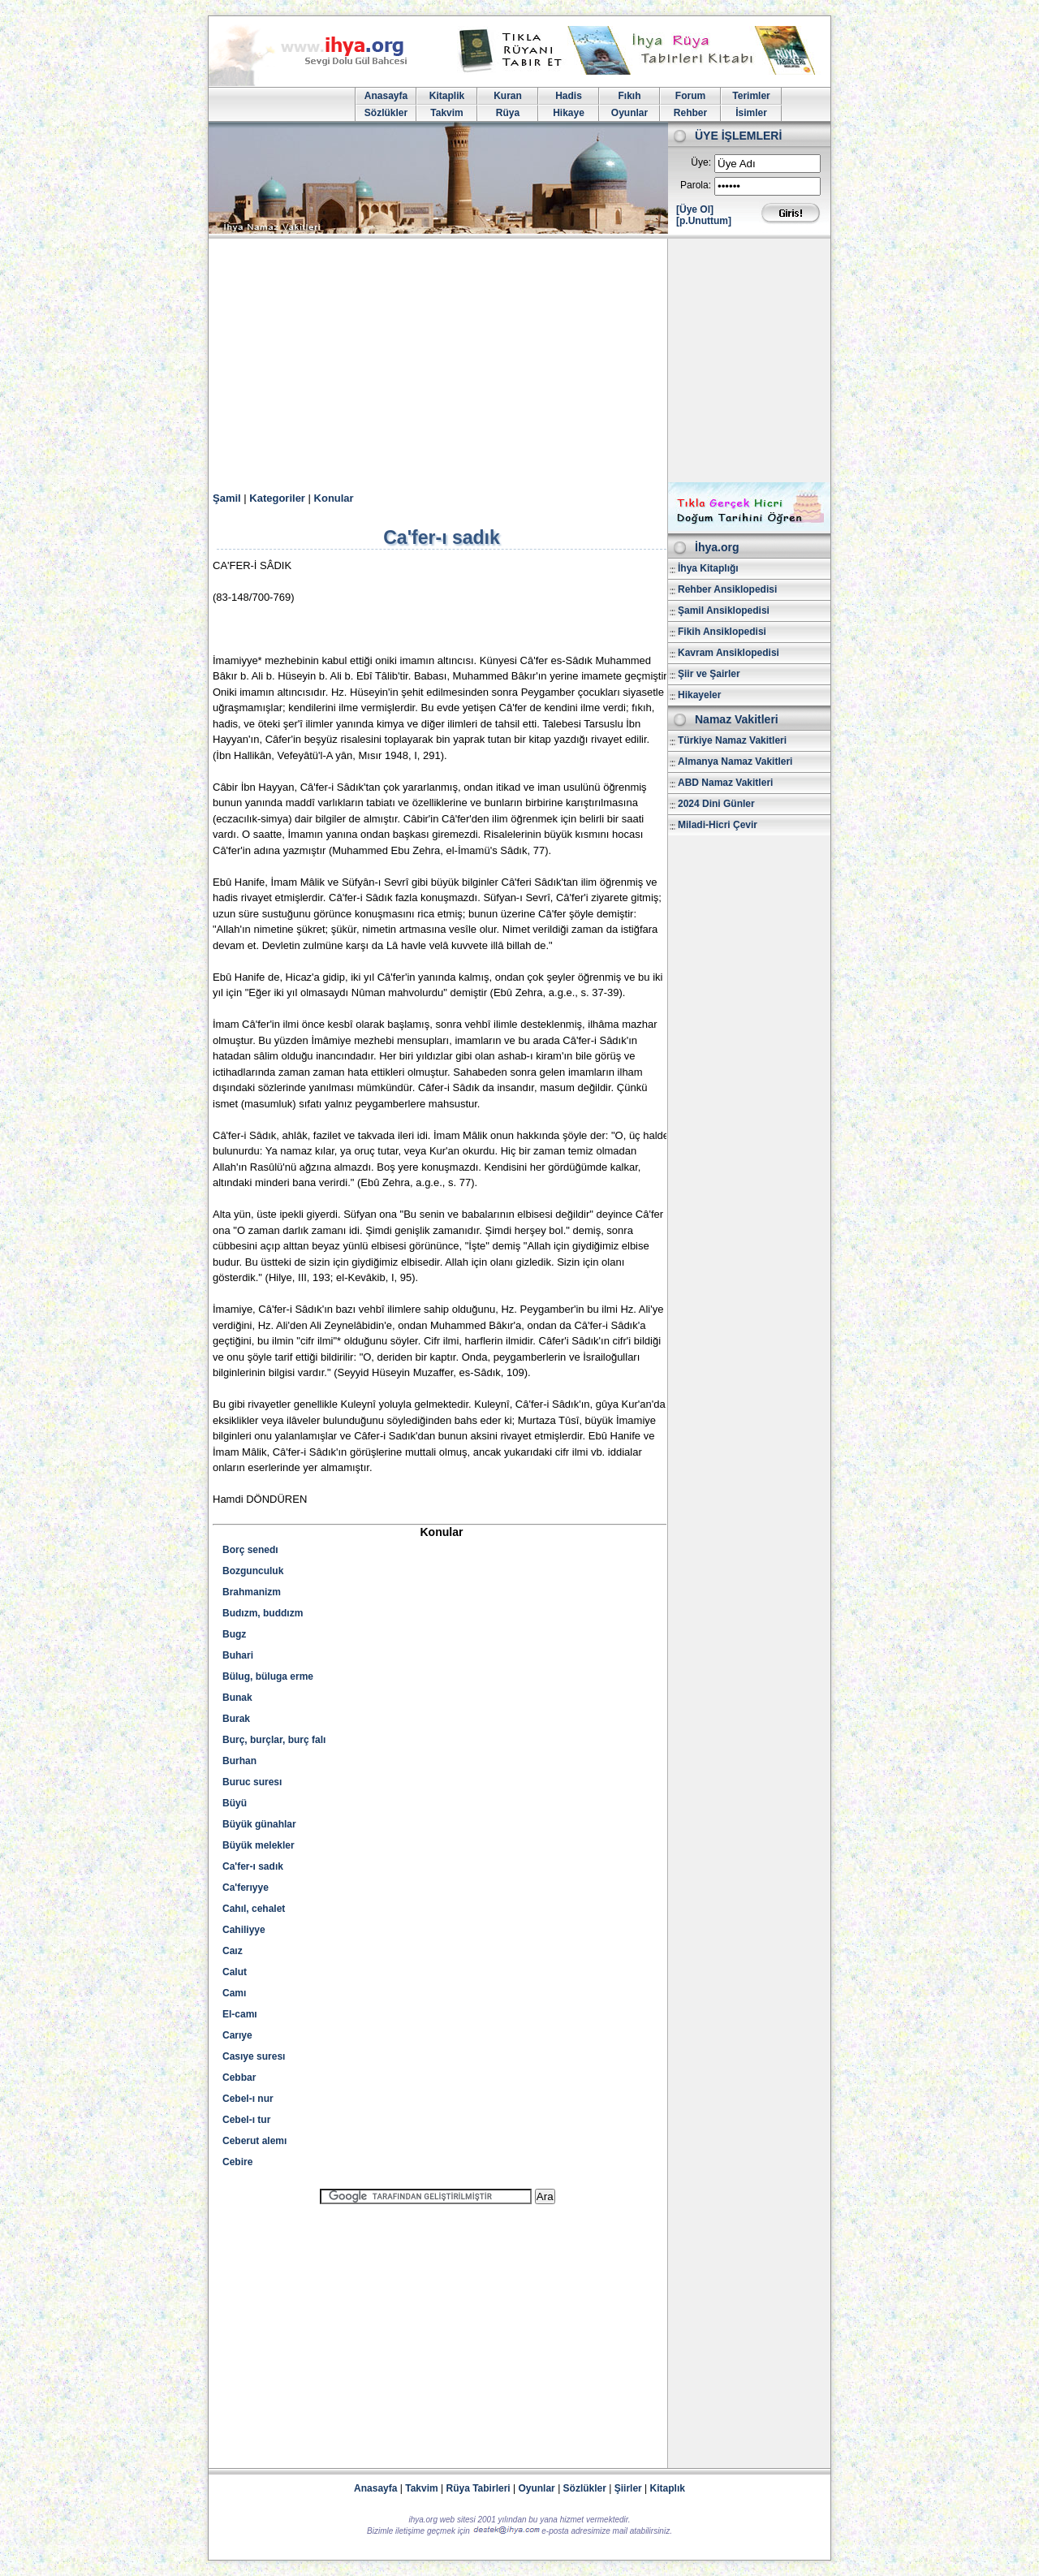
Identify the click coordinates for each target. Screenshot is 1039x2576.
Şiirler (628, 2488)
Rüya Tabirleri (478, 2488)
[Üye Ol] (695, 209)
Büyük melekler (258, 1845)
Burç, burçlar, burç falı (273, 1739)
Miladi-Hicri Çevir (717, 825)
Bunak (237, 1697)
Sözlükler (385, 113)
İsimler (751, 113)
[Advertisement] (519, 360)
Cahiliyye (243, 1929)
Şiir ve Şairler (709, 674)
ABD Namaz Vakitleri (725, 782)
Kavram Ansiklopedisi (728, 652)
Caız (232, 1951)
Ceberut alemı (254, 2141)
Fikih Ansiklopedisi (722, 631)
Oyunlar (629, 113)
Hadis (568, 95)
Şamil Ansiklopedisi (724, 610)
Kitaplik (446, 95)
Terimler (751, 95)
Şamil (227, 498)
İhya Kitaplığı (708, 568)
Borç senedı (250, 1550)
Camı (234, 1993)
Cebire (237, 2162)
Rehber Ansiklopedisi (727, 589)
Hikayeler (699, 695)
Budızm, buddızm (262, 1613)
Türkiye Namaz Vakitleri (732, 740)
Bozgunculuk (252, 1571)
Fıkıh (629, 95)
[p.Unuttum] (703, 221)
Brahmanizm (251, 1592)
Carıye (237, 2035)
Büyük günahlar (259, 1824)
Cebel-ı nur (248, 2098)
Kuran (508, 95)
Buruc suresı (252, 1782)
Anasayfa (385, 95)
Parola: (695, 185)
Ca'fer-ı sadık (252, 1866)
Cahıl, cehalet (253, 1908)
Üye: (701, 162)
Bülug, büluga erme (267, 1676)
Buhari (237, 1655)
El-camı (239, 2014)
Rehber (690, 113)
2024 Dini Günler (716, 803)
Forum (690, 95)
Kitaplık (667, 2488)
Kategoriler (277, 498)
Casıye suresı (253, 2056)
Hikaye (568, 113)
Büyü (234, 1803)
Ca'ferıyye (245, 1887)
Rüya (508, 113)
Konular (334, 498)
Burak (236, 1718)
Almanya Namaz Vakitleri (735, 761)
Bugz (234, 1634)
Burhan (239, 1761)
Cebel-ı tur (246, 2119)
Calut (234, 1972)
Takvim (446, 113)
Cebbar (239, 2077)
